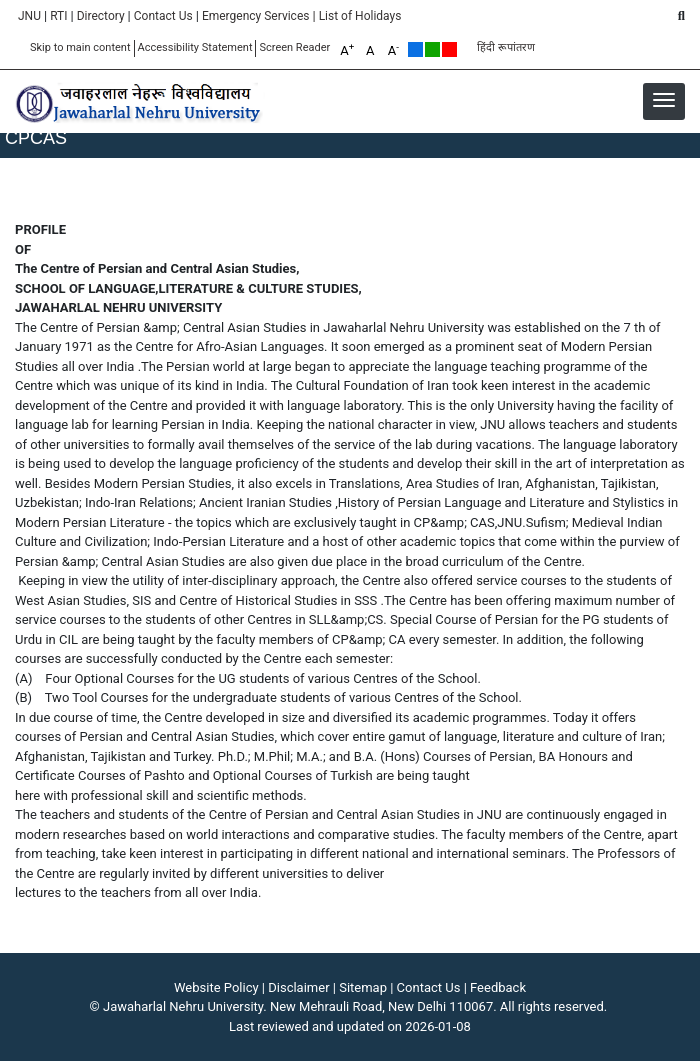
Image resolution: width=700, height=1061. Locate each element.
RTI (58, 16)
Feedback (498, 987)
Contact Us (163, 16)
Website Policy (216, 987)
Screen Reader (294, 47)
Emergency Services (256, 16)
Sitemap (363, 987)
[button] (664, 100)
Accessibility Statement (195, 47)
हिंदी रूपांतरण (506, 47)
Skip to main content (80, 47)
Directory (101, 16)
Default (415, 49)
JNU (29, 16)
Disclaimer (298, 987)
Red (449, 49)
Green (432, 49)
